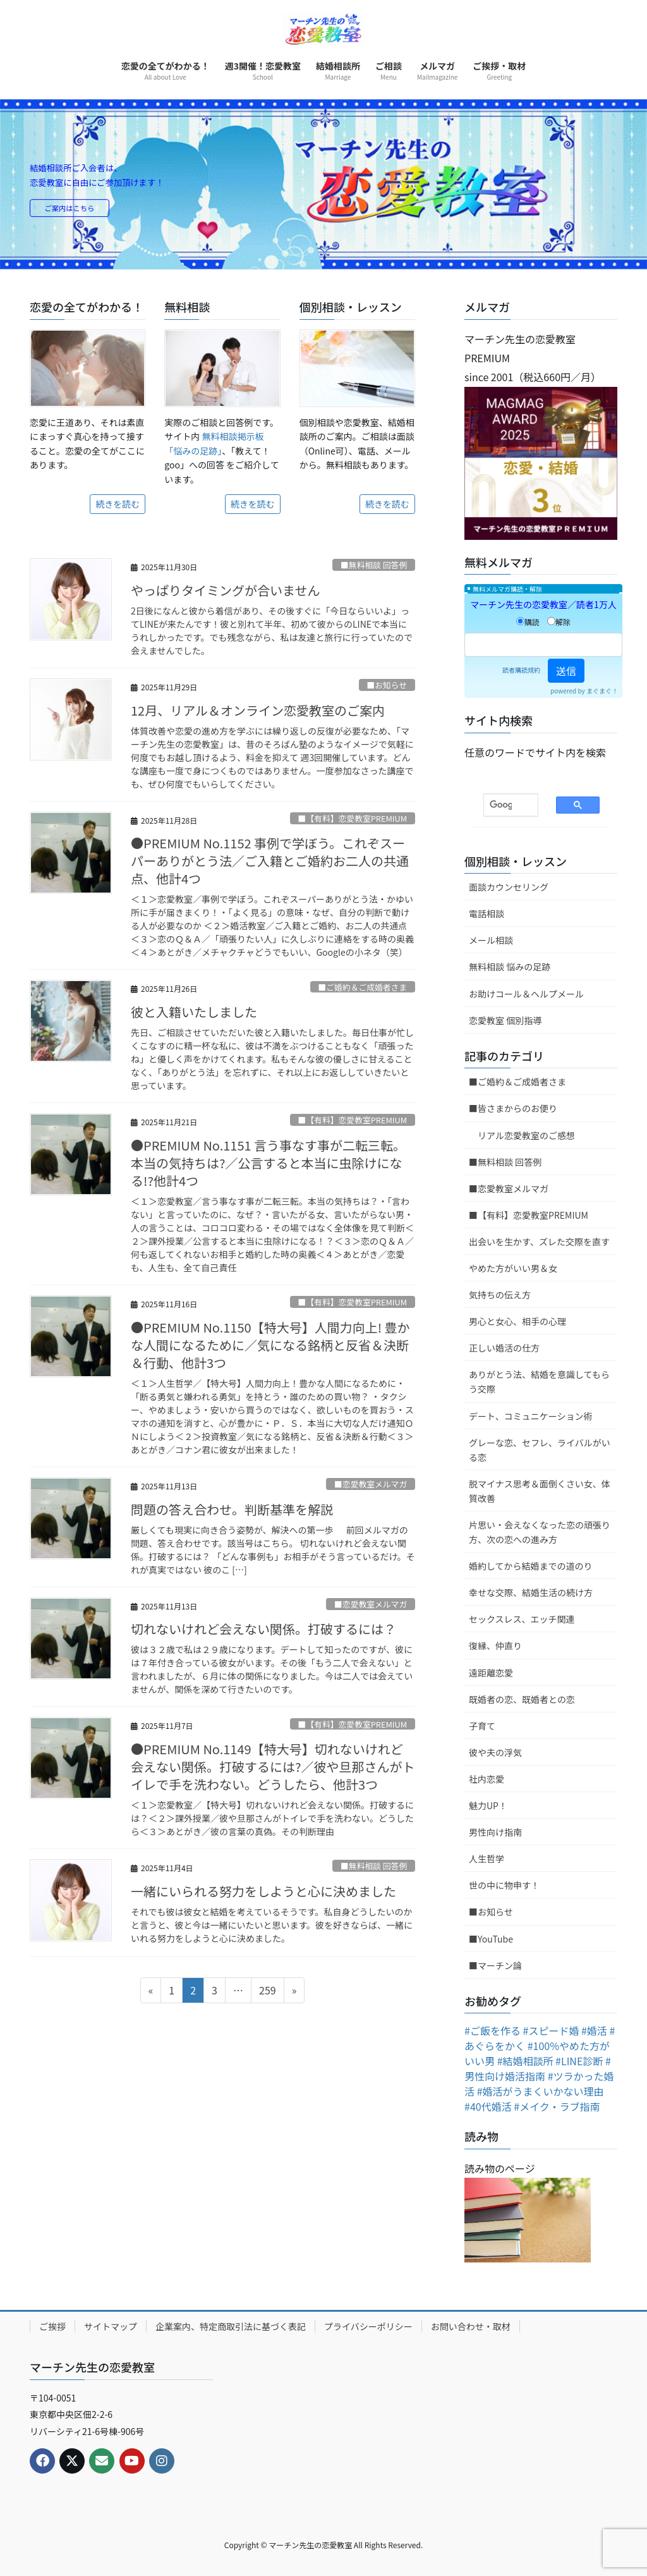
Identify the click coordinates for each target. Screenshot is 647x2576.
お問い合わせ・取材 (471, 2326)
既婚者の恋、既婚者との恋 (522, 1699)
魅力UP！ (488, 1805)
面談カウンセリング (508, 887)
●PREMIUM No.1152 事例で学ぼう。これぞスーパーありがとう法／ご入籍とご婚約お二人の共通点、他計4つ (270, 861)
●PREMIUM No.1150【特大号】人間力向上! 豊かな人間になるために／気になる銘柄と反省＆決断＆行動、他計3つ (270, 1345)
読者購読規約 (521, 670)
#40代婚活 (488, 2106)
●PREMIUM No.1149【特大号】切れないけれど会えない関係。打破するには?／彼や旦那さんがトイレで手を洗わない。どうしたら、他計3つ (272, 1766)
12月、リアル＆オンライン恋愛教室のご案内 (258, 710)
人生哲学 (486, 1858)
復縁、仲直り (495, 1645)
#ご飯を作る (492, 2030)
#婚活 (594, 2030)
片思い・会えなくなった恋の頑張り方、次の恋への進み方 (539, 1532)
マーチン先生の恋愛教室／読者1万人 (543, 604)
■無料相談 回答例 (374, 565)
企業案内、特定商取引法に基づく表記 (230, 2326)
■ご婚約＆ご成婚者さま (362, 987)
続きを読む (117, 503)
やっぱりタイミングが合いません (225, 590)
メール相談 (491, 940)
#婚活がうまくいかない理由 (540, 2091)
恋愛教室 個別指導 (505, 1020)
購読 (528, 621)
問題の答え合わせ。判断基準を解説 (232, 1509)
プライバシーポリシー (368, 2326)
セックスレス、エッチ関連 (522, 1619)
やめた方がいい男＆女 (513, 1268)
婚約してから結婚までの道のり (531, 1566)
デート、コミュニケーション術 (530, 1416)
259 (267, 1992)
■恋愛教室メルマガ (370, 1484)
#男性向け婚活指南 (537, 2068)
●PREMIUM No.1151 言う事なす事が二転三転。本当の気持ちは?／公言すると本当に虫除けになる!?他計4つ (268, 1163)
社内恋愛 (486, 1779)
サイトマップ (110, 2326)
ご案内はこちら (76, 209)
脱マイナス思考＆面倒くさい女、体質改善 (539, 1491)
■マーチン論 (495, 1965)
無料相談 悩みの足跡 (509, 966)
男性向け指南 (495, 1832)
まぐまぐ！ (602, 690)
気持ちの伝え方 (500, 1294)
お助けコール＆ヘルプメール (526, 993)
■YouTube (491, 1938)
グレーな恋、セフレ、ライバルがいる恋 (539, 1449)
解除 (559, 621)
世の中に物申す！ (504, 1885)
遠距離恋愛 (491, 1672)
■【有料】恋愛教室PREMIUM (353, 818)
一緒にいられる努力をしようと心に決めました (263, 1891)
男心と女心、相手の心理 (517, 1321)
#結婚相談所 (525, 2060)
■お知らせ (386, 685)
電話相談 (486, 913)
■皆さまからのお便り (513, 1108)
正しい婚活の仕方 (504, 1347)
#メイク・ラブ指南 (557, 2106)
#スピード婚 (551, 2030)
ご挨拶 (52, 2326)
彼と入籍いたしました (194, 1012)
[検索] (501, 805)
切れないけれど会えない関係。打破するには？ (263, 1629)
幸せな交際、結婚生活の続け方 (531, 1592)
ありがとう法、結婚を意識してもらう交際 (539, 1381)
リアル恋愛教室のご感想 (526, 1135)
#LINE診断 (579, 2060)
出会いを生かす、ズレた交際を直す (539, 1241)
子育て (482, 1725)
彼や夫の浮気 (495, 1752)
